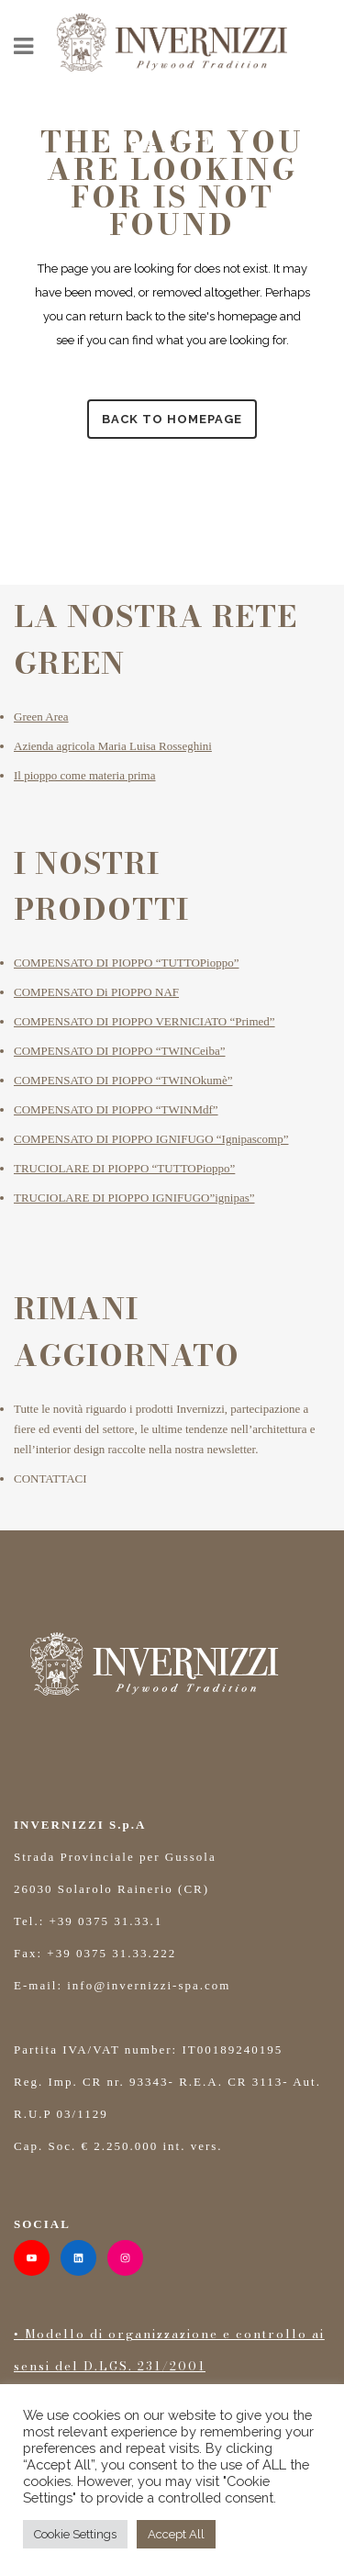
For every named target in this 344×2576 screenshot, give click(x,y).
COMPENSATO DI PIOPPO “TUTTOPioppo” (126, 962)
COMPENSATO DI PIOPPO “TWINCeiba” (120, 1051)
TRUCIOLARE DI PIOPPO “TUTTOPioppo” (124, 1168)
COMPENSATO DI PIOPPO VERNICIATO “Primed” (144, 1021)
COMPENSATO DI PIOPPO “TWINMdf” (116, 1109)
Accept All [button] (176, 2534)
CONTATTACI (50, 1478)
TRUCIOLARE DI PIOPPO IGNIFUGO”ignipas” (134, 1197)
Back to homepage (172, 419)
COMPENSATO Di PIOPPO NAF (96, 992)
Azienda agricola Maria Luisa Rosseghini (113, 746)
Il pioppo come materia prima (85, 775)
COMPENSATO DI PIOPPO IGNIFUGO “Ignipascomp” (151, 1139)
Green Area (41, 716)
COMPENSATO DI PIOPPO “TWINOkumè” (123, 1080)
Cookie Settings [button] (75, 2534)
